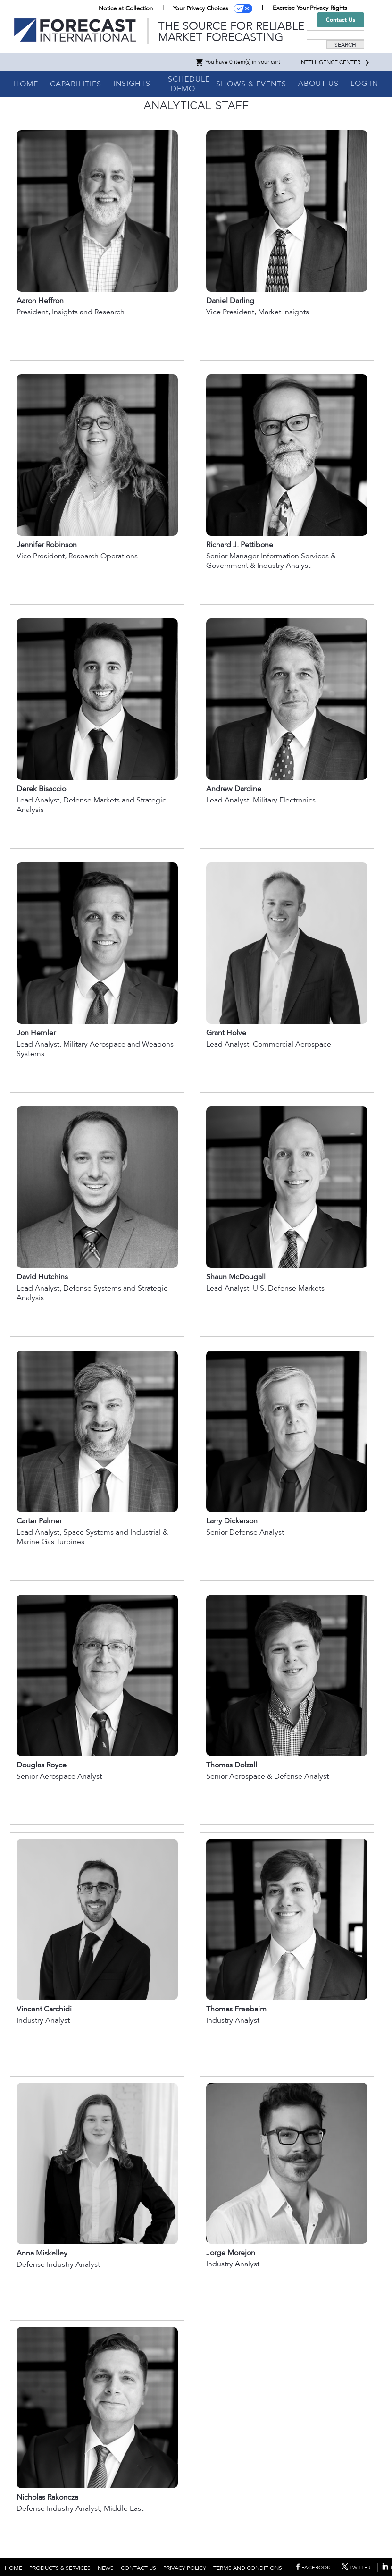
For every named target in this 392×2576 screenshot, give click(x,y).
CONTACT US (138, 2568)
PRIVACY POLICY (184, 2568)
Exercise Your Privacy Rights (310, 8)
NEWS (106, 2568)
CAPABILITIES (75, 84)
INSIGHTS (131, 83)
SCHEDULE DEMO (189, 84)
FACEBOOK (315, 2568)
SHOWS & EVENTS (251, 84)
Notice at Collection (126, 8)
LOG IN (364, 83)
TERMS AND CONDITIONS (247, 2568)
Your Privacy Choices (200, 8)
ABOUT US (318, 83)
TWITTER (360, 2568)
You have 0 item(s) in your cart (237, 62)
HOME (26, 84)
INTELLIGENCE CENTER (330, 62)
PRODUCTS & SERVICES (60, 2568)
